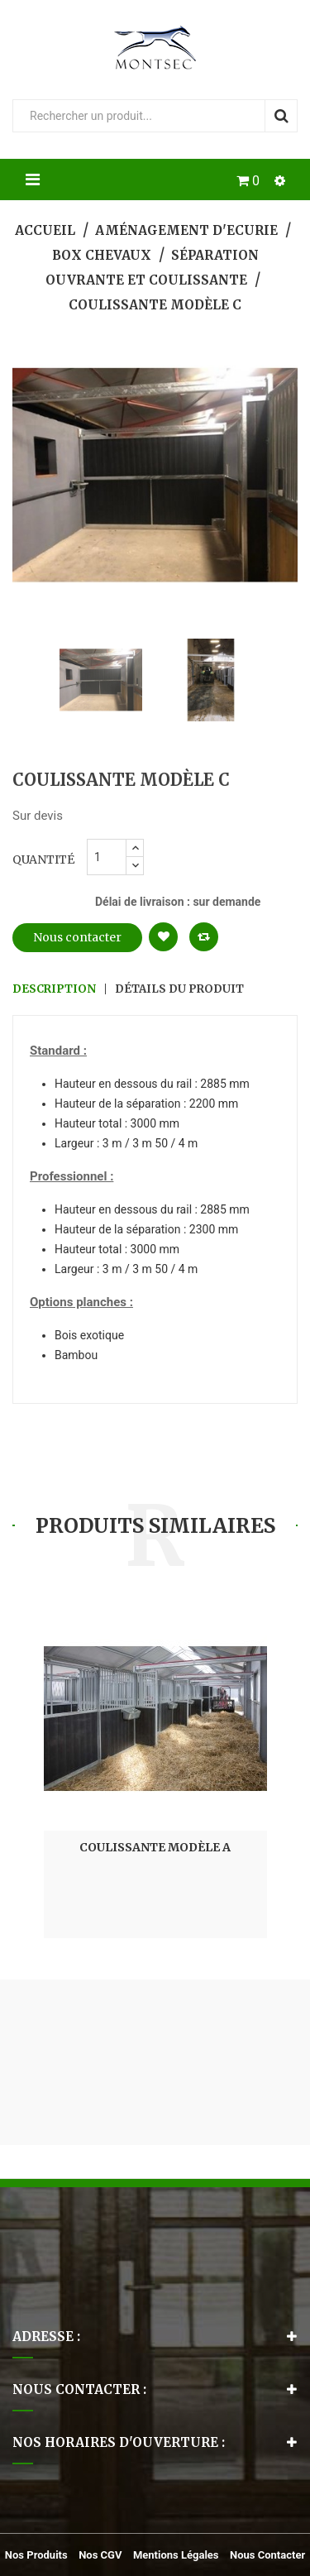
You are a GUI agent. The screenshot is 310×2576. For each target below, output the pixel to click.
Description (54, 989)
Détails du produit (179, 989)
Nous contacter (77, 937)
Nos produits (36, 2555)
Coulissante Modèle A (155, 1847)
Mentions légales (176, 2555)
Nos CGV (100, 2555)
